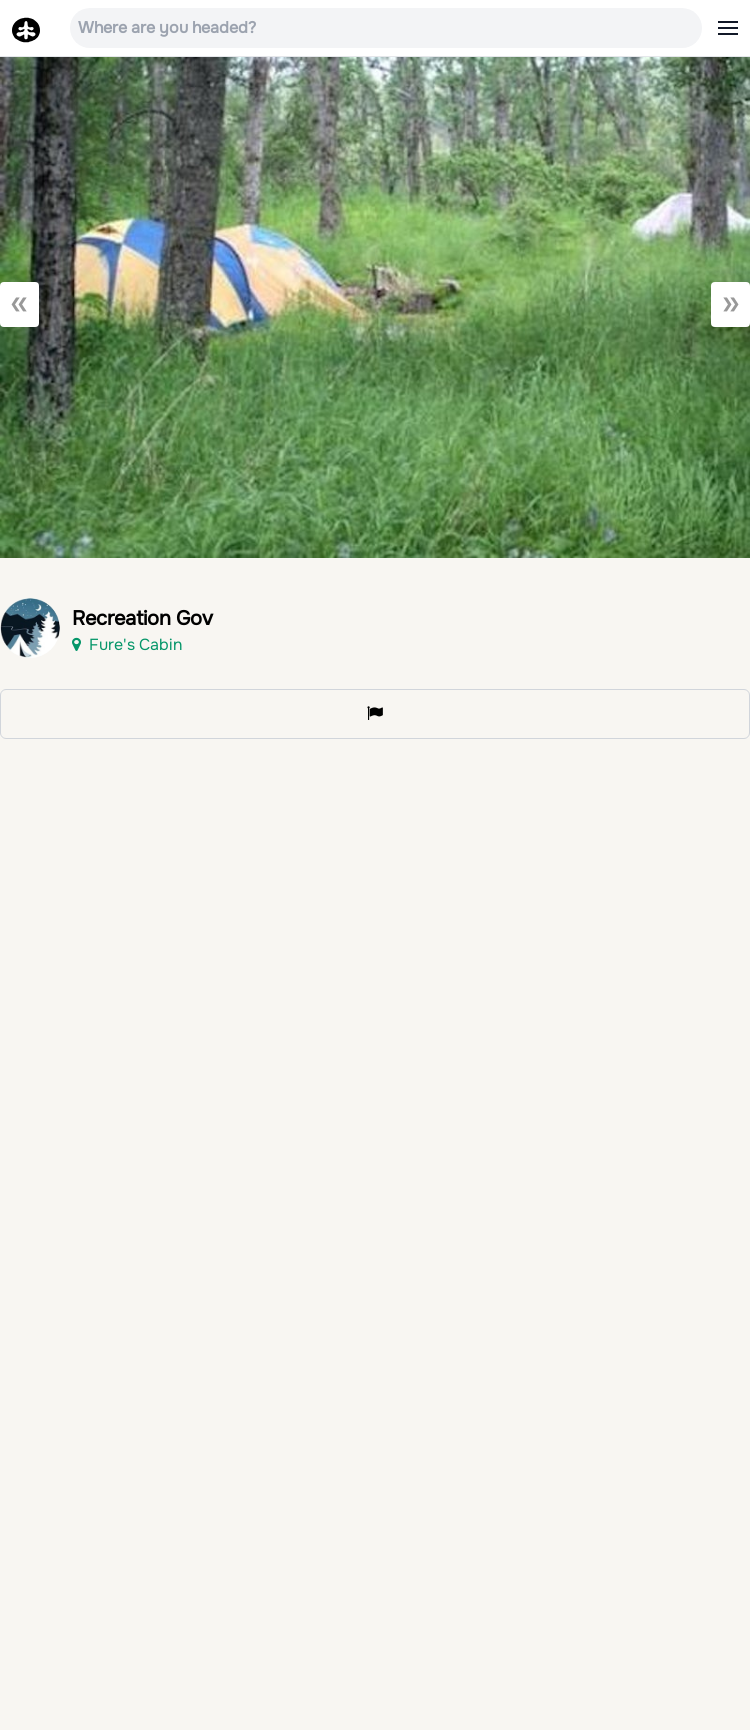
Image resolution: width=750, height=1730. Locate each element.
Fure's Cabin (127, 644)
